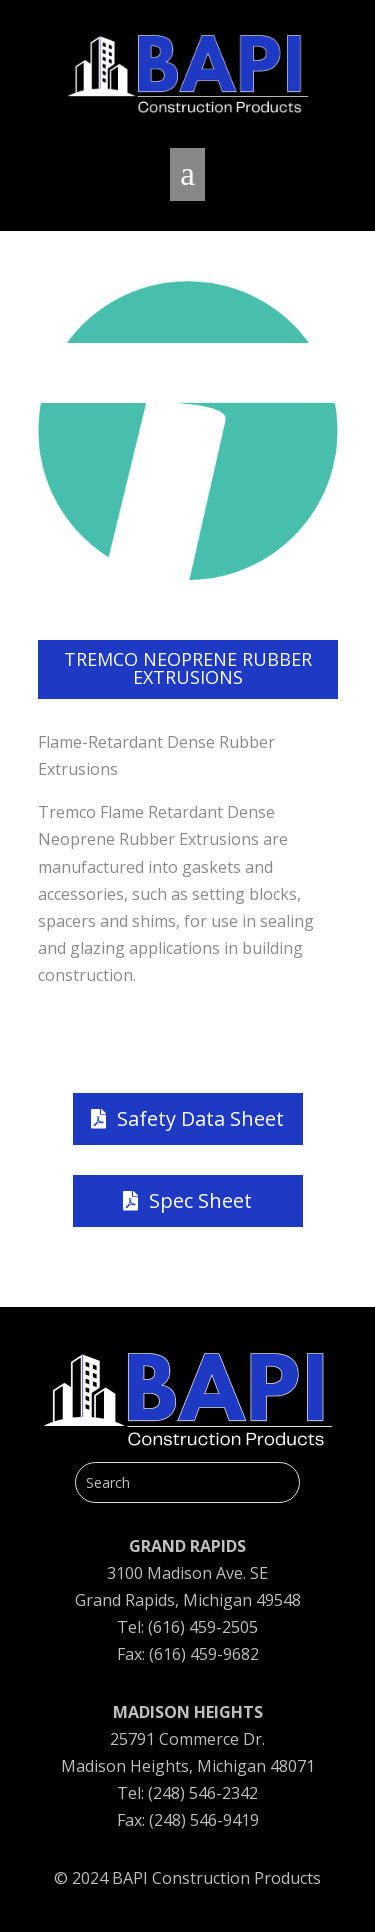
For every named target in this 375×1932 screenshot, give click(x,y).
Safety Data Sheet (200, 1118)
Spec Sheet (200, 1200)
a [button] (187, 174)
